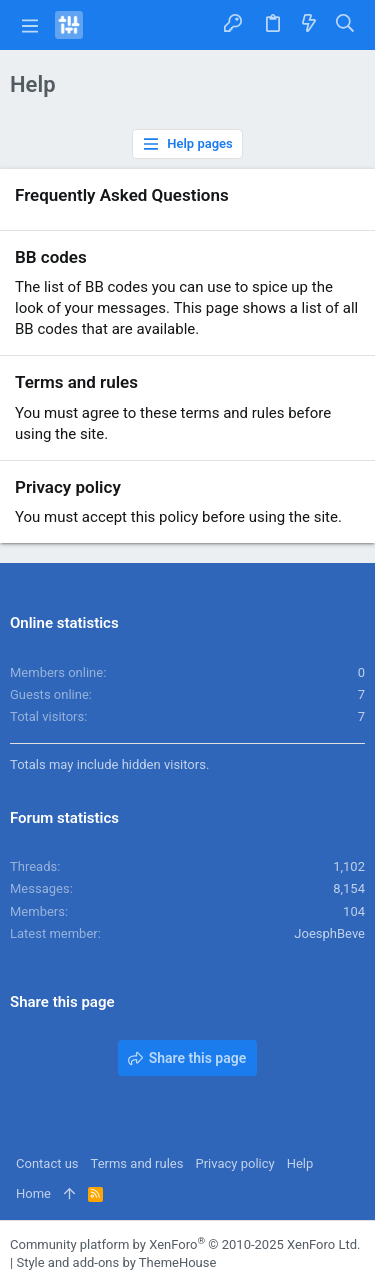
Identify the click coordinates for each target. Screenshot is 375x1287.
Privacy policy (68, 487)
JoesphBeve (329, 933)
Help (300, 1163)
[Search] (345, 25)
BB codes (51, 257)
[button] (30, 25)
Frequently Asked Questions (122, 195)
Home (33, 1193)
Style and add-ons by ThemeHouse (116, 1262)
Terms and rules (76, 382)
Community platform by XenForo (185, 1244)
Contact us (47, 1163)
